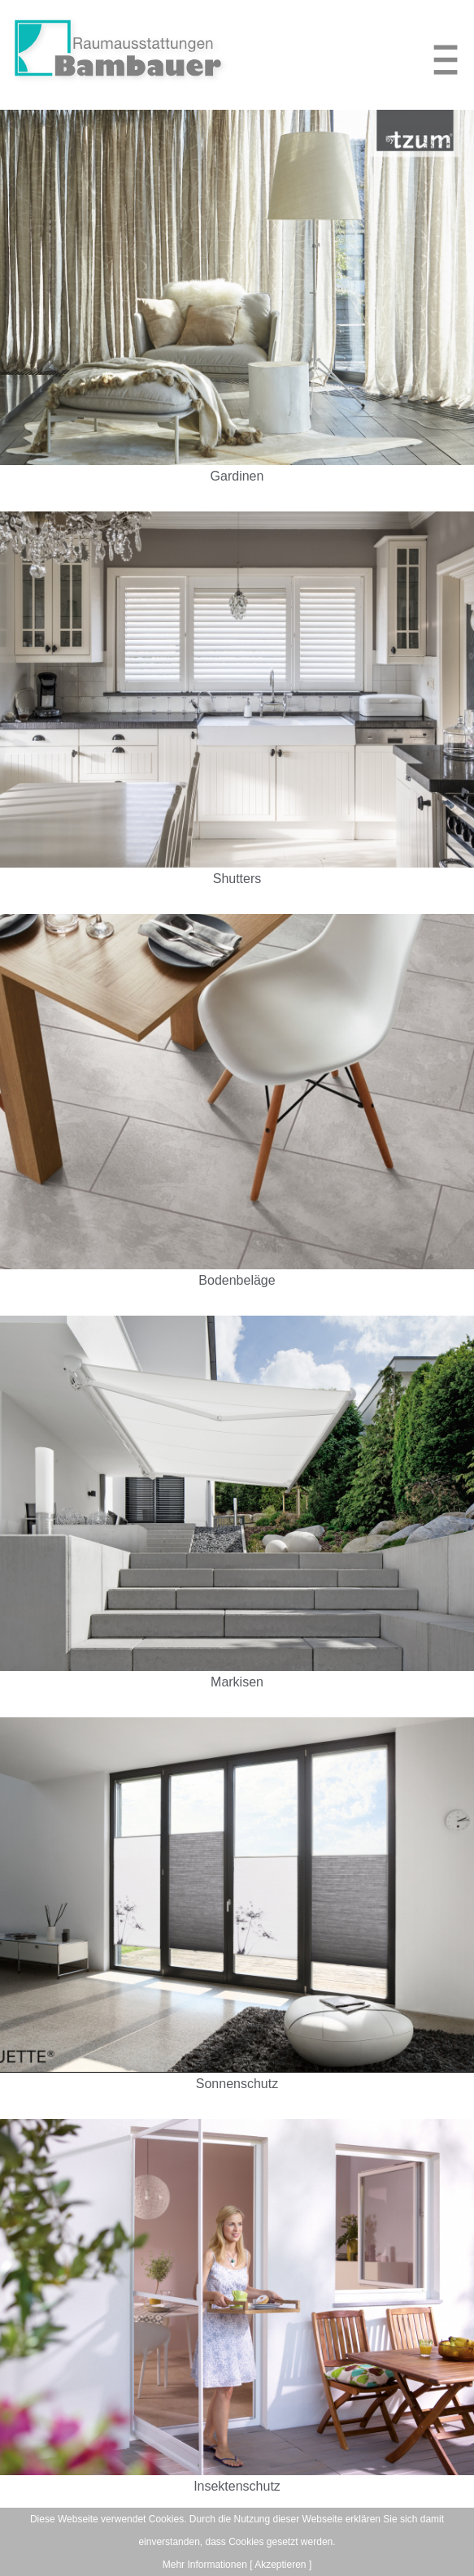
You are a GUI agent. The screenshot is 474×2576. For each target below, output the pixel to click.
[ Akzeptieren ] (280, 2564)
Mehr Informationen (205, 2564)
